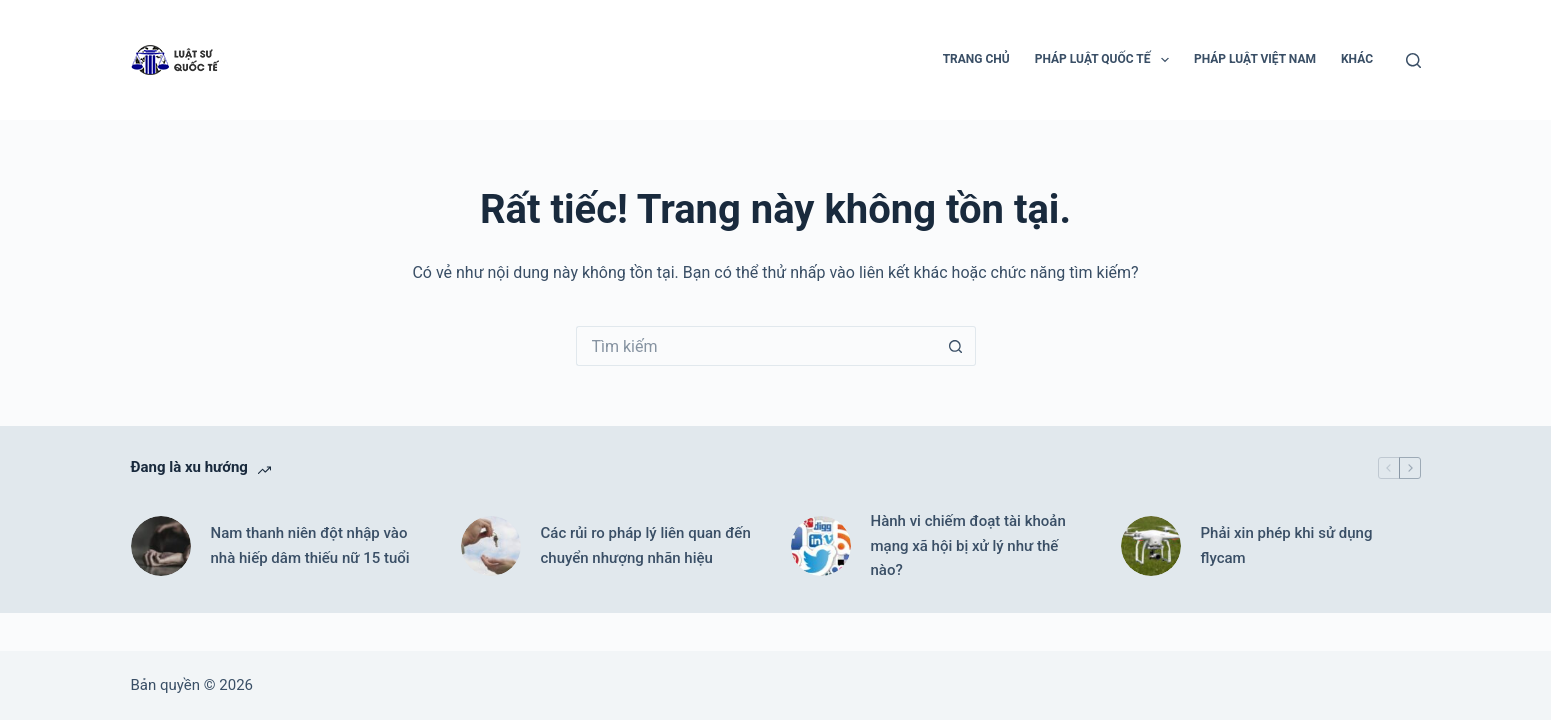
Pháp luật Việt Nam (1255, 59)
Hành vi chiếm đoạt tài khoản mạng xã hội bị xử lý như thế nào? (968, 546)
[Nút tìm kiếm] (956, 346)
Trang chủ (976, 59)
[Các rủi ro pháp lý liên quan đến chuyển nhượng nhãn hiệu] (491, 546)
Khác (1357, 59)
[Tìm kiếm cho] (756, 346)
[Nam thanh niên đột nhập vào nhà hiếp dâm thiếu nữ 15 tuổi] (161, 546)
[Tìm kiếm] (1413, 60)
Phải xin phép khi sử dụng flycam (1287, 545)
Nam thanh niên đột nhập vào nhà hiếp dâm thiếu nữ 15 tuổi (310, 545)
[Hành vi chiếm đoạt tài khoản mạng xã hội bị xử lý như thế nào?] (821, 546)
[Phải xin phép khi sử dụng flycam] (1151, 546)
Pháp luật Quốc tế (1106, 60)
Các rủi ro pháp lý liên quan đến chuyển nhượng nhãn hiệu (646, 545)
